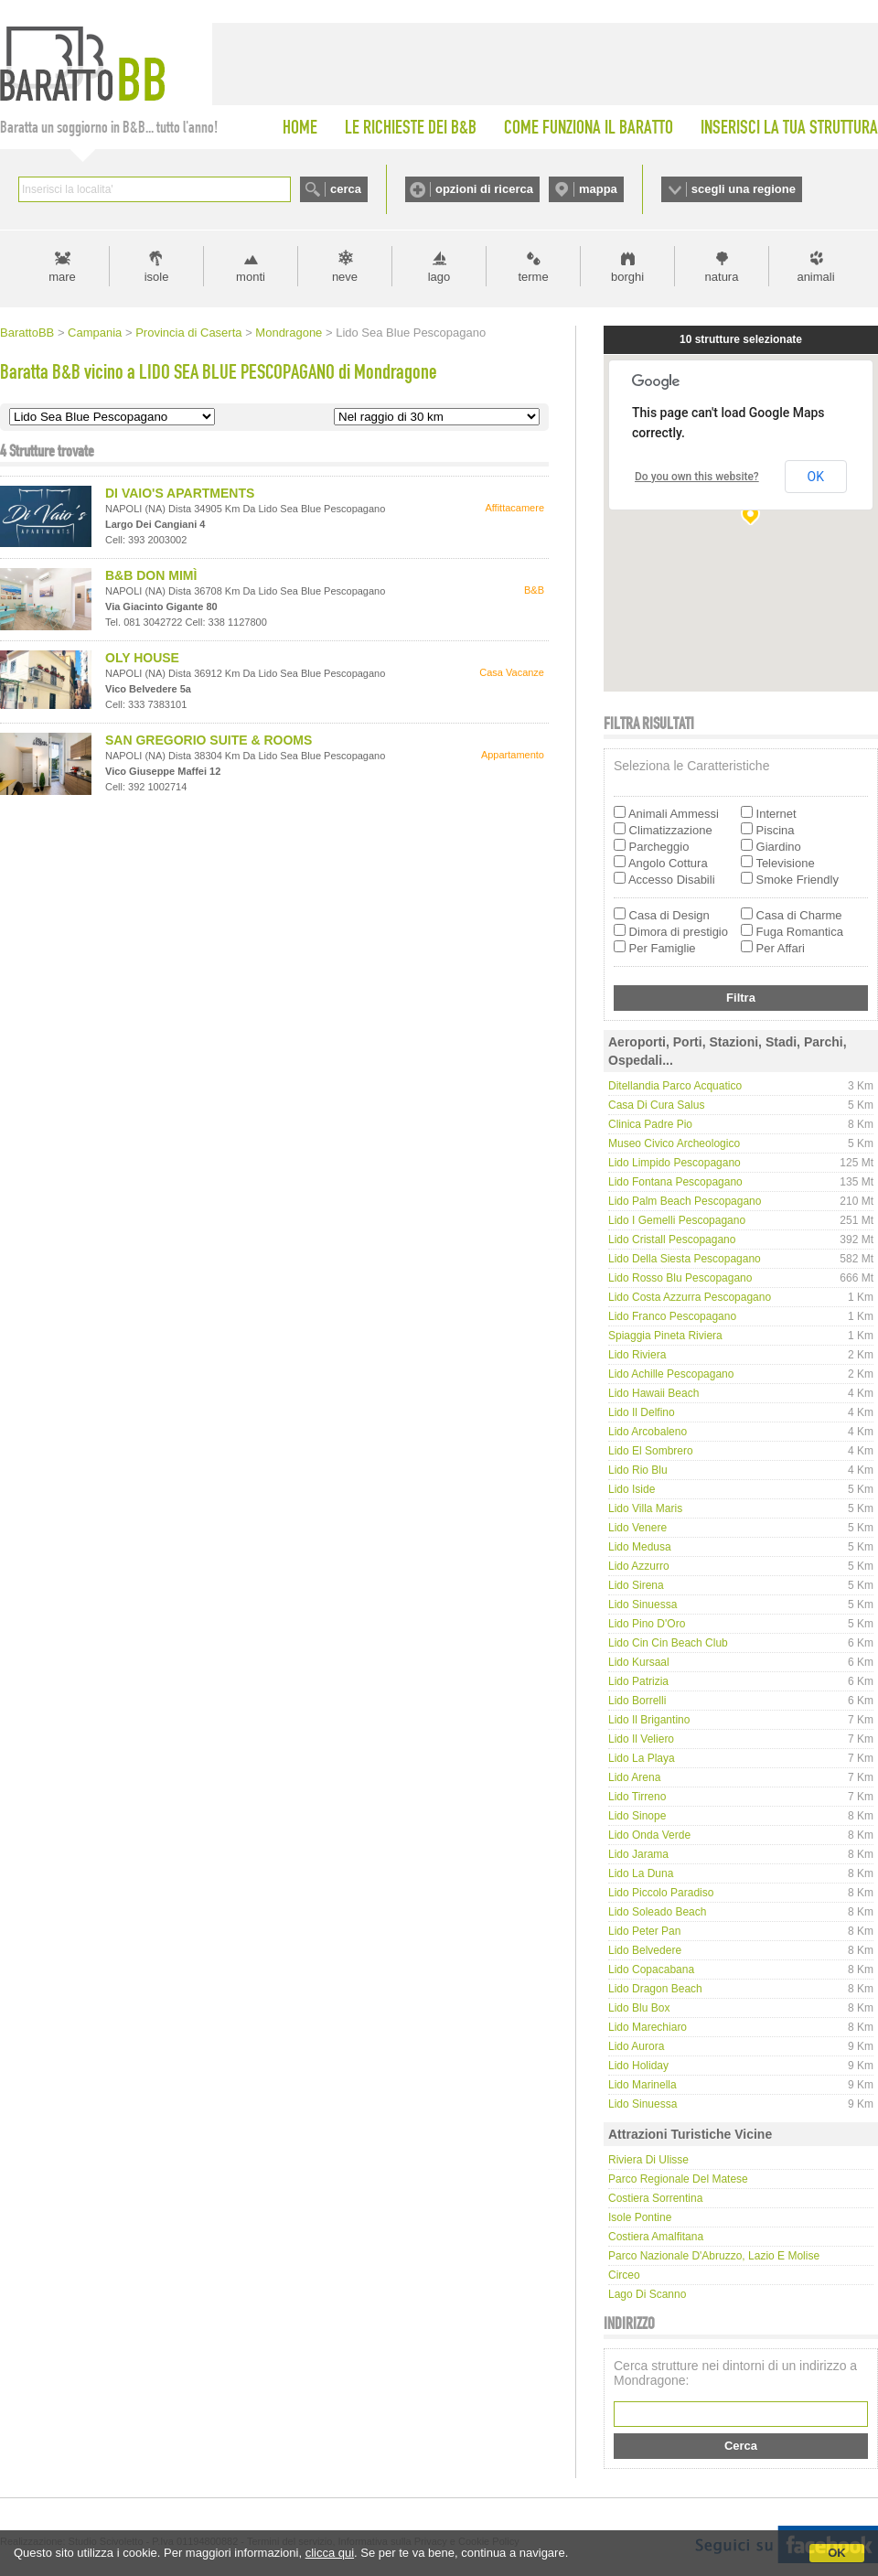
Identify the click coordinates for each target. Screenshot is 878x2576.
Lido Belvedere (644, 1950)
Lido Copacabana (651, 1969)
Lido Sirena (636, 1585)
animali (815, 277)
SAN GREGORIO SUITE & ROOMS (208, 740)
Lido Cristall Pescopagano (671, 1239)
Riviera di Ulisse (648, 2159)
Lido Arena (634, 1777)
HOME (300, 127)
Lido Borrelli (637, 1700)
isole (157, 277)
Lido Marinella (642, 2084)
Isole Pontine (639, 2217)
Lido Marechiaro (647, 2027)
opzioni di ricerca (484, 189)
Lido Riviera (637, 1354)
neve (345, 277)
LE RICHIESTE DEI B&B (410, 127)
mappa (598, 189)
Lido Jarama (638, 1854)
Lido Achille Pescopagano (670, 1374)
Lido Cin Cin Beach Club (668, 1643)
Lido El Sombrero (650, 1450)
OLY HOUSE (142, 657)
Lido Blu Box (638, 2008)
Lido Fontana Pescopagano (675, 1181)
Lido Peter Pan (644, 1931)
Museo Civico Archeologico (674, 1143)
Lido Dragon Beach (655, 1988)
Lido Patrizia (638, 1681)
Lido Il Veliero (641, 1739)
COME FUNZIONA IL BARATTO (588, 127)
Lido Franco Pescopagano (672, 1316)
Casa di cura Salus (656, 1105)
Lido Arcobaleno (647, 1431)
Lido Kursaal (638, 1662)
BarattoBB (27, 332)
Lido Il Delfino (641, 1412)
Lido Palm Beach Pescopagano (684, 1201)
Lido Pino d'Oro (646, 1623)
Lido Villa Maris (645, 1508)
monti (250, 277)
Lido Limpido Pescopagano (674, 1162)
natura (722, 277)
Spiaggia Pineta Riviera (665, 1335)
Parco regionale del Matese (678, 2179)
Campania (95, 332)
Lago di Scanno (647, 2294)
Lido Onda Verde (649, 1835)
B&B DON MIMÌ (151, 575)
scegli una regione (743, 189)
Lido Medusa (639, 1546)
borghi (627, 277)
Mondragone (288, 332)
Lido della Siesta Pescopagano (684, 1258)
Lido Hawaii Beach (653, 1393)
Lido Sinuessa (642, 1604)
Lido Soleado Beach (657, 1911)
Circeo (624, 2275)
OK (837, 2553)
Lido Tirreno (637, 1796)
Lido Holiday (638, 2065)
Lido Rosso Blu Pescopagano (680, 1278)
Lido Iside (631, 1489)
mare (62, 277)
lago (439, 277)
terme (533, 277)
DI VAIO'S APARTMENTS (179, 493)
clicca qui (329, 2553)
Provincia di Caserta (188, 332)
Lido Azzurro (638, 1566)
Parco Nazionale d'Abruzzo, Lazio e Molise (713, 2255)
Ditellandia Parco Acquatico (675, 1085)
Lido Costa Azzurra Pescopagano (689, 1297)
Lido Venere (637, 1527)
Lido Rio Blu (638, 1470)
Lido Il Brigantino (649, 1719)
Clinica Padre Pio (650, 1124)
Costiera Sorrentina (655, 2198)
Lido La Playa (641, 1758)
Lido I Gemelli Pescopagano (676, 1220)
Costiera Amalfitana (655, 2236)
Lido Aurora (636, 2046)
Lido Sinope (637, 1815)
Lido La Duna (640, 1873)
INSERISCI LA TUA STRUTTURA (789, 127)
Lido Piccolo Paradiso (660, 1892)
